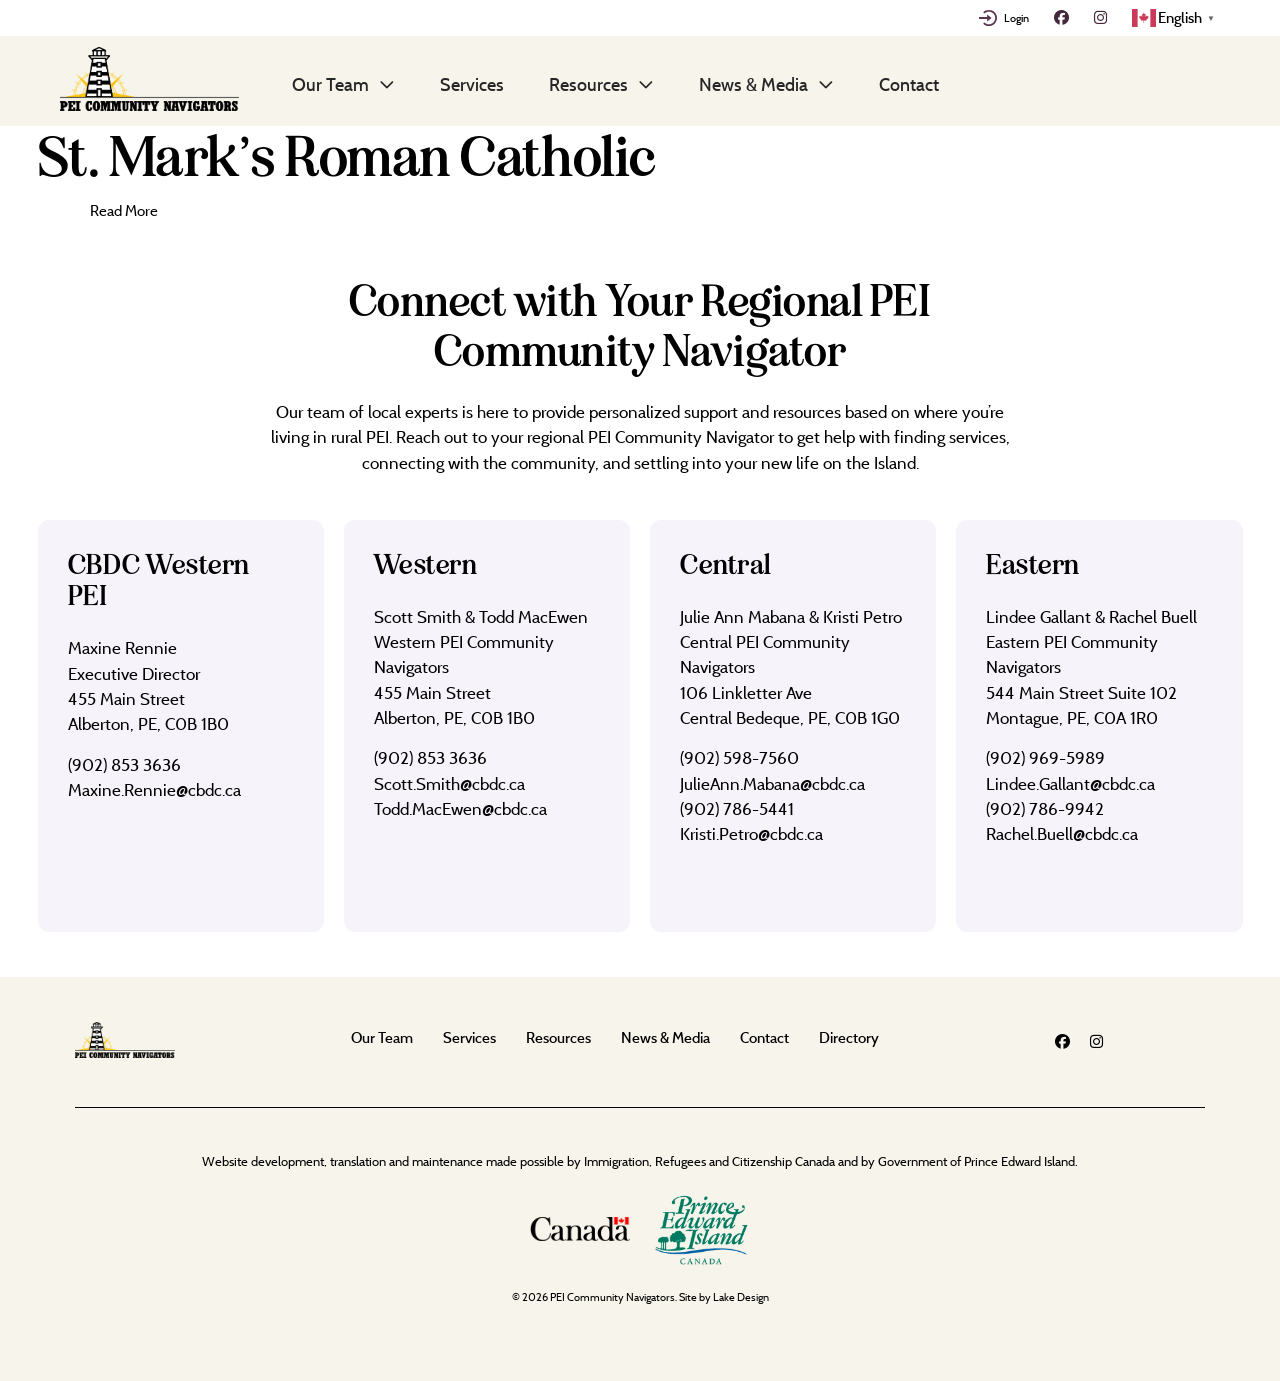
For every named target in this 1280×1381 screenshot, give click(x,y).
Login (1016, 18)
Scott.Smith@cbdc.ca (449, 783)
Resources (588, 84)
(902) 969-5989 (1045, 757)
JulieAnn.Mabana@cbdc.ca (772, 783)
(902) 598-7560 (739, 757)
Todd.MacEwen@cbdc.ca (460, 808)
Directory (849, 1037)
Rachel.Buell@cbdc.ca (1062, 833)
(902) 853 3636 (124, 764)
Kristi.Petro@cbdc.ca (751, 833)
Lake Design (741, 1297)
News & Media (753, 84)
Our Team (330, 84)
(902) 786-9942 (1045, 808)
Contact (909, 84)
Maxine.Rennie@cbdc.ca (154, 789)
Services (472, 84)
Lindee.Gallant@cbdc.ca (1070, 783)
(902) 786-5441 (737, 808)
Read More (124, 210)
